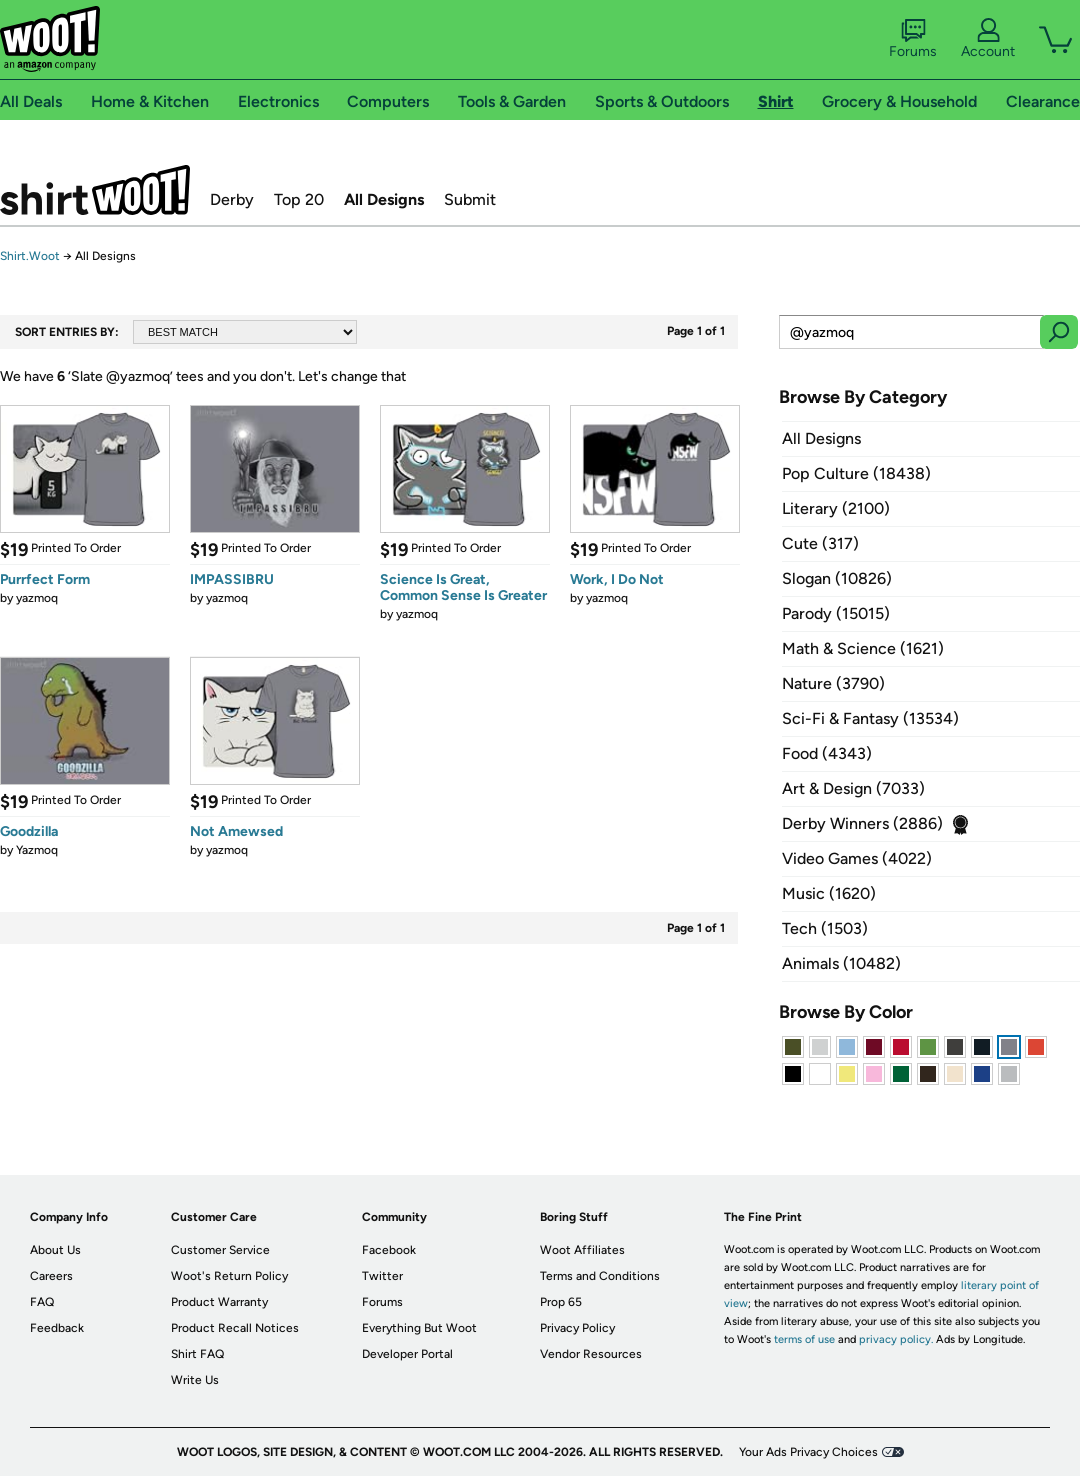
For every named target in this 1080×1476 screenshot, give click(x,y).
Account (988, 39)
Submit (470, 199)
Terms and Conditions (600, 1276)
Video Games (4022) (857, 858)
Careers (51, 1276)
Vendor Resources (591, 1354)
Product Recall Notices (235, 1328)
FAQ (42, 1302)
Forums (913, 39)
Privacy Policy (577, 1328)
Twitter (382, 1276)
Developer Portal (407, 1354)
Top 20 (299, 199)
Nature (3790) (833, 683)
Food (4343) (827, 753)
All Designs (384, 199)
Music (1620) (829, 893)
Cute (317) (820, 543)
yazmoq (37, 598)
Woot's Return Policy (229, 1276)
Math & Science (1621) (863, 648)
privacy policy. (896, 1339)
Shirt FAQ (197, 1354)
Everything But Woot (419, 1328)
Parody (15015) (836, 613)
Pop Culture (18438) (856, 473)
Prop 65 (561, 1302)
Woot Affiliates (582, 1250)
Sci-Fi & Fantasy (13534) (870, 718)
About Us (55, 1250)
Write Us (195, 1380)
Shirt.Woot (95, 190)
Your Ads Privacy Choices (808, 1452)
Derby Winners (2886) (862, 823)
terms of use (804, 1339)
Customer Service (220, 1250)
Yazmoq (37, 850)
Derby (232, 199)
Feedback (57, 1328)
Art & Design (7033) (853, 788)
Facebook (389, 1250)
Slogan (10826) (837, 578)
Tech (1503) (825, 928)
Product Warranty (219, 1302)
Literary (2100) (836, 508)
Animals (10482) (841, 963)
